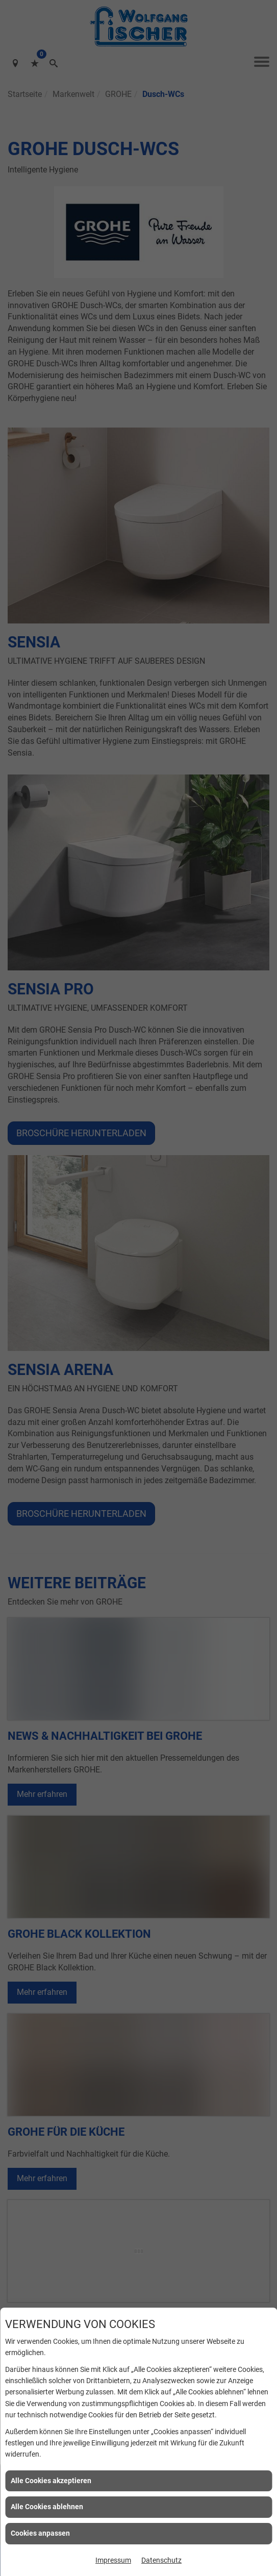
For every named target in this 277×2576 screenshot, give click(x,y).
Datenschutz (161, 2560)
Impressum (113, 2560)
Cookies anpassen (40, 2533)
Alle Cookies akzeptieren (51, 2481)
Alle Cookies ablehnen (47, 2507)
